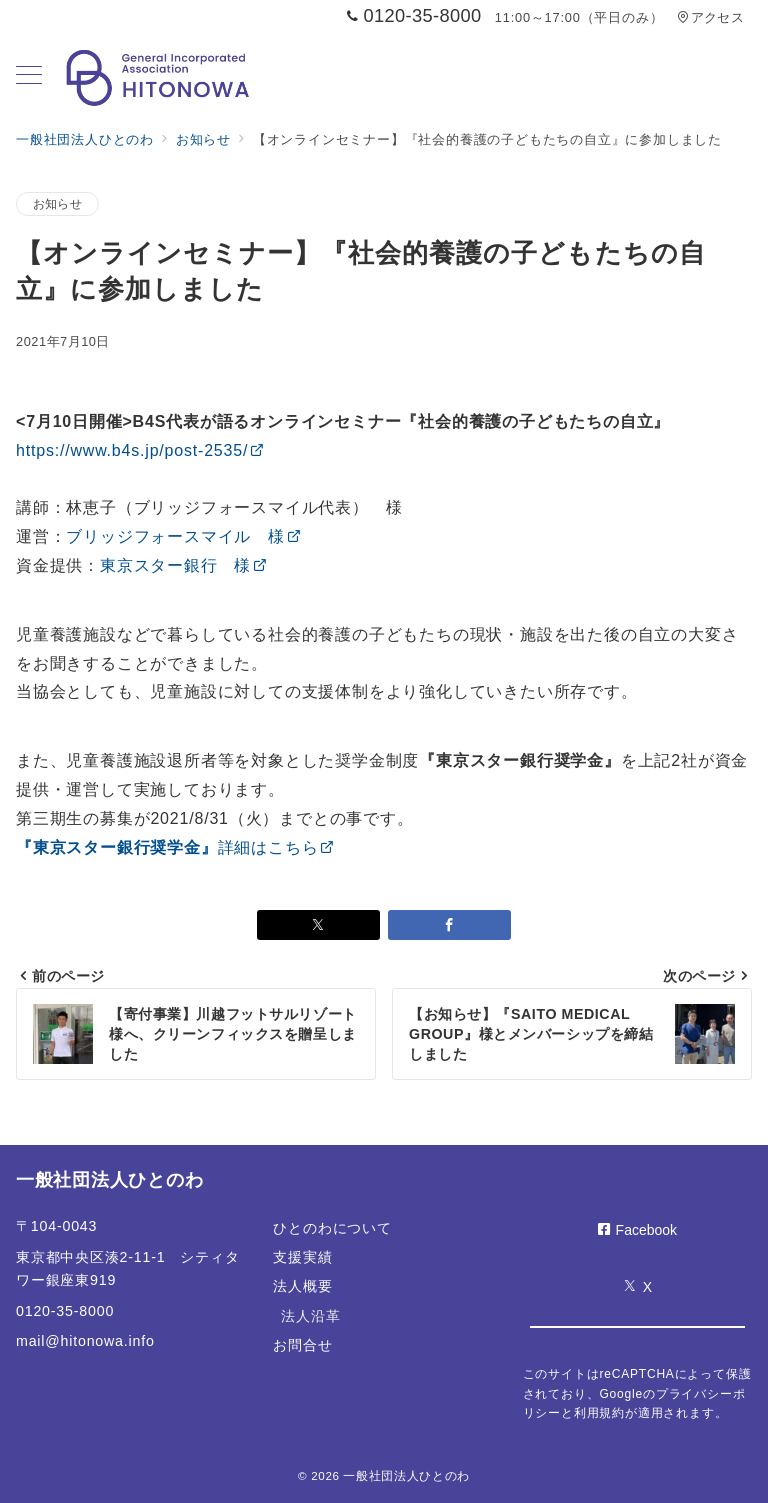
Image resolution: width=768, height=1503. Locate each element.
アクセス (710, 17)
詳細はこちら (175, 847)
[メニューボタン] (29, 77)
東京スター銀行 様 (184, 565)
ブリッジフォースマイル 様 (183, 536)
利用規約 (599, 1413)
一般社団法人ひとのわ (406, 1475)
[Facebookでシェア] (449, 925)
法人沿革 (310, 1316)
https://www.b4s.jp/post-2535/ (140, 450)
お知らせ (57, 203)
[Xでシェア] (318, 925)
